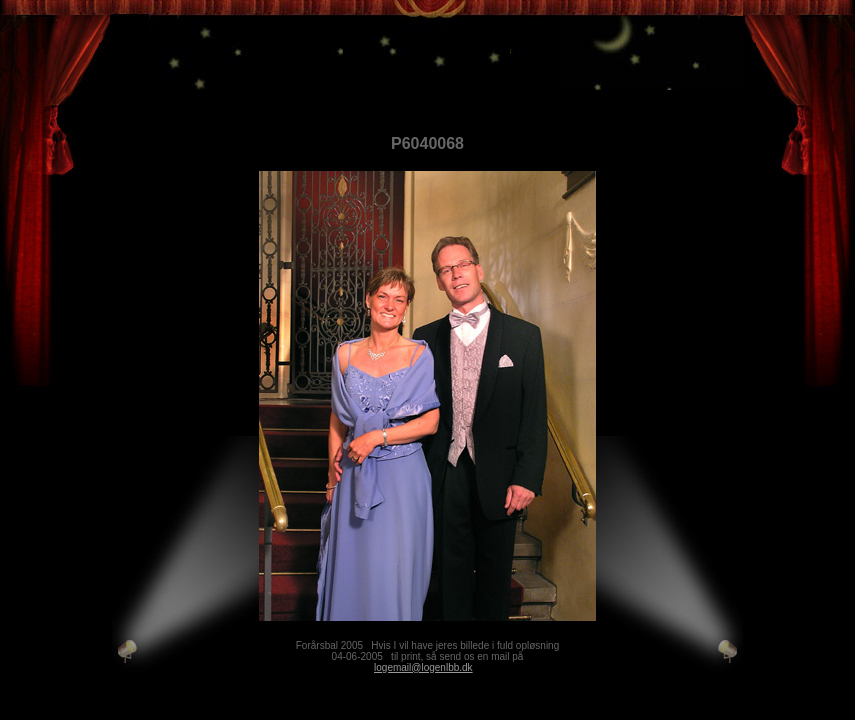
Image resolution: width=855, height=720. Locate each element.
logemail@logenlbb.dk (423, 667)
